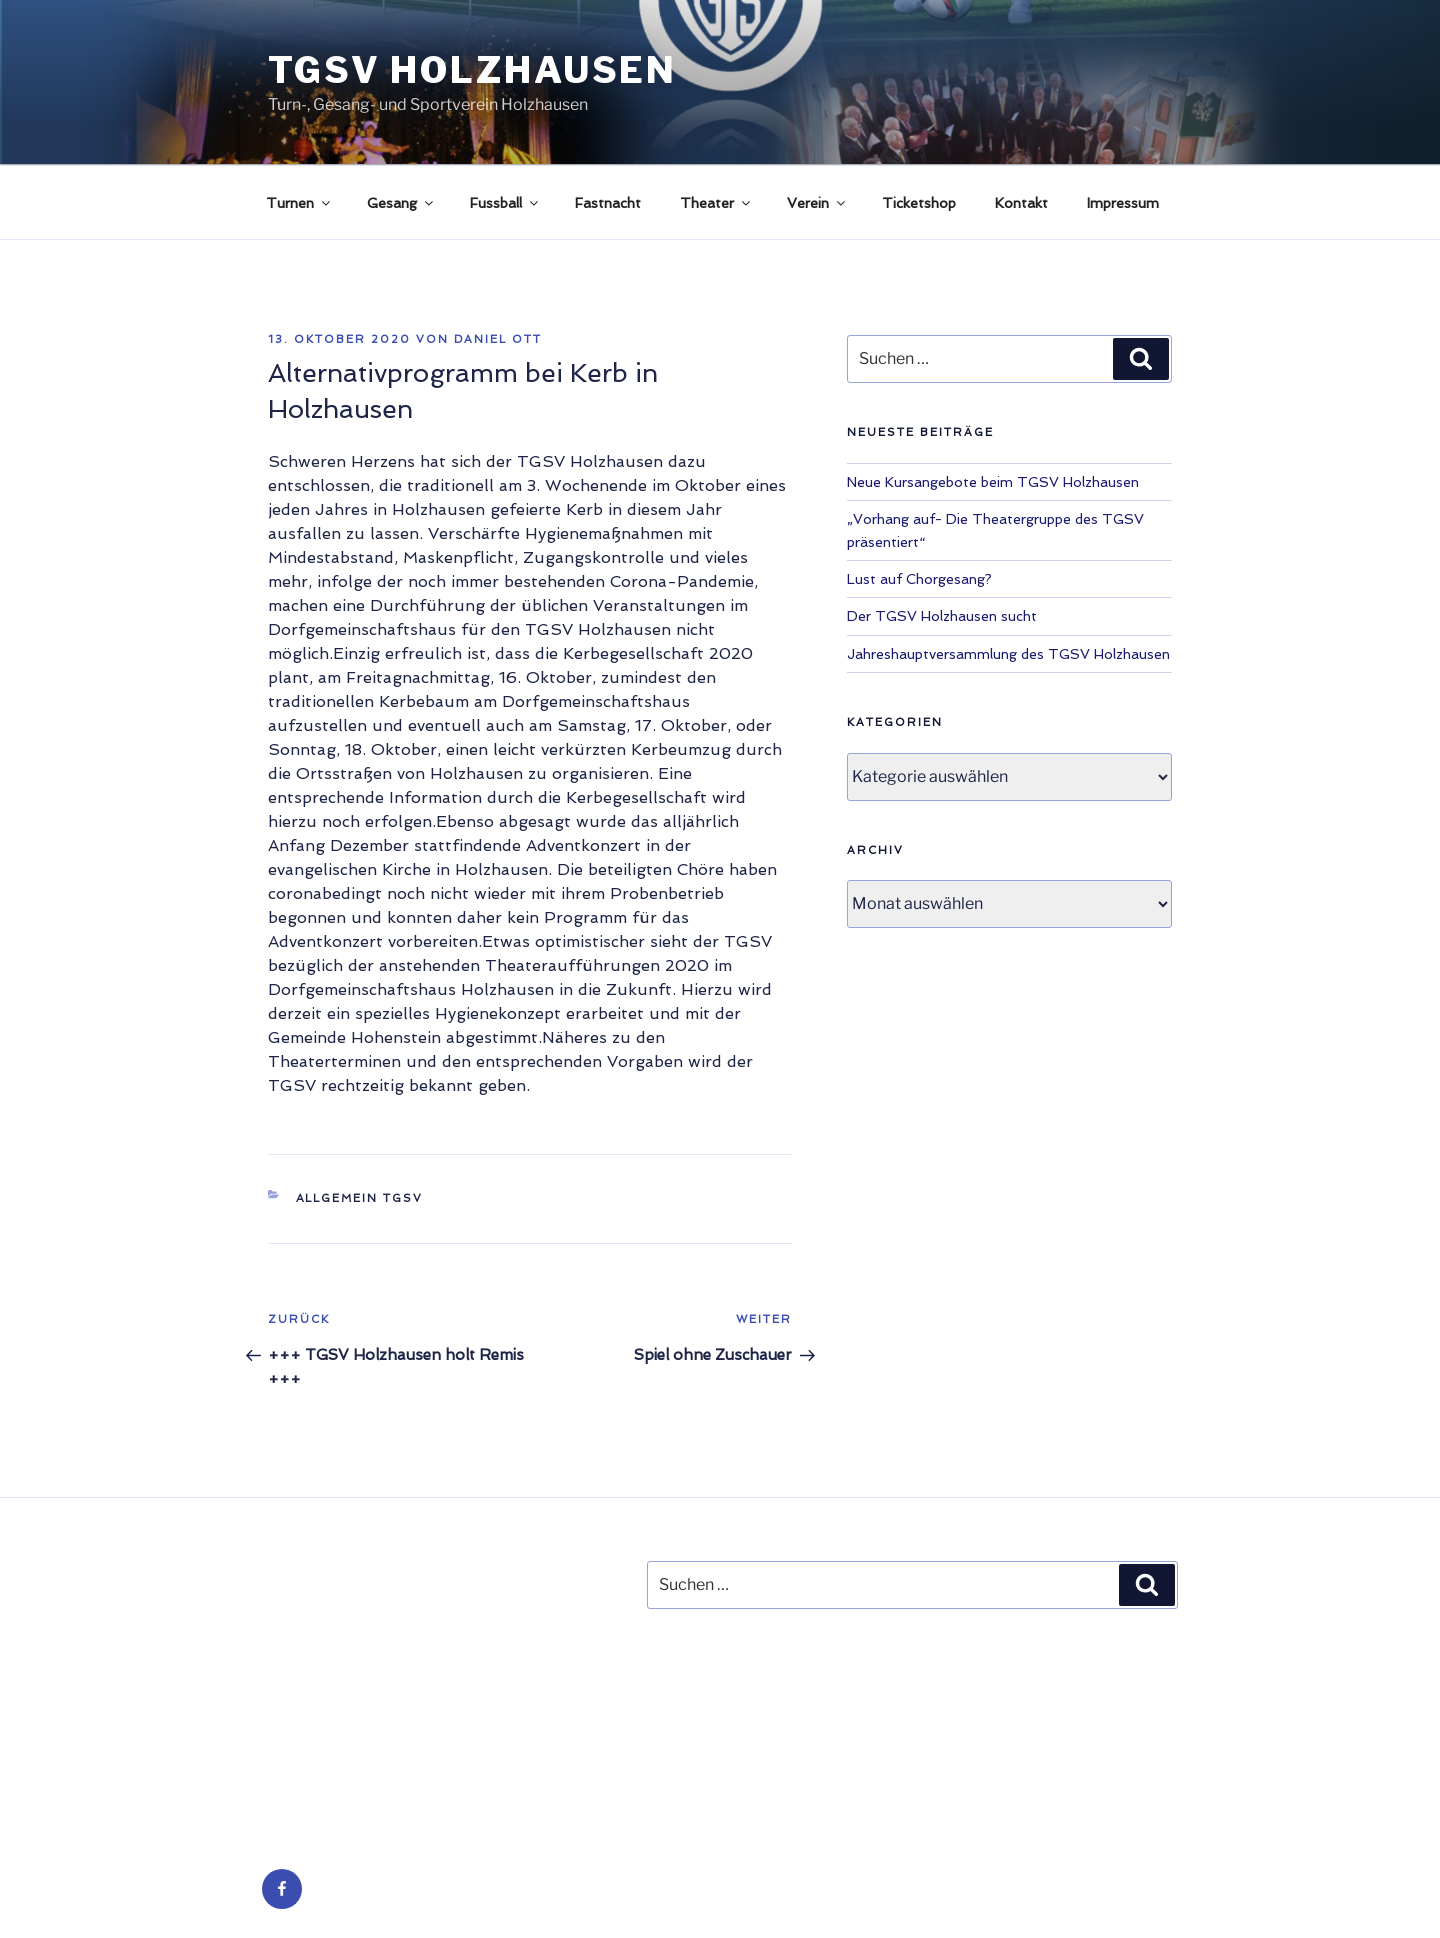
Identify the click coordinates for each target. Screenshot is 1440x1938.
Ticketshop (919, 203)
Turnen (299, 203)
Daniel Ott (498, 339)
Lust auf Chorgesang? (919, 579)
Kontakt (1021, 203)
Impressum (1123, 203)
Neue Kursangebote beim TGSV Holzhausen (993, 482)
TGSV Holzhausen (472, 70)
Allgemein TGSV (360, 1198)
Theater (716, 203)
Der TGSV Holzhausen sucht (942, 616)
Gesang (401, 203)
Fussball (505, 203)
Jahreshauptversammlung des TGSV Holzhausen (1008, 654)
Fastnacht (608, 203)
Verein (817, 203)
